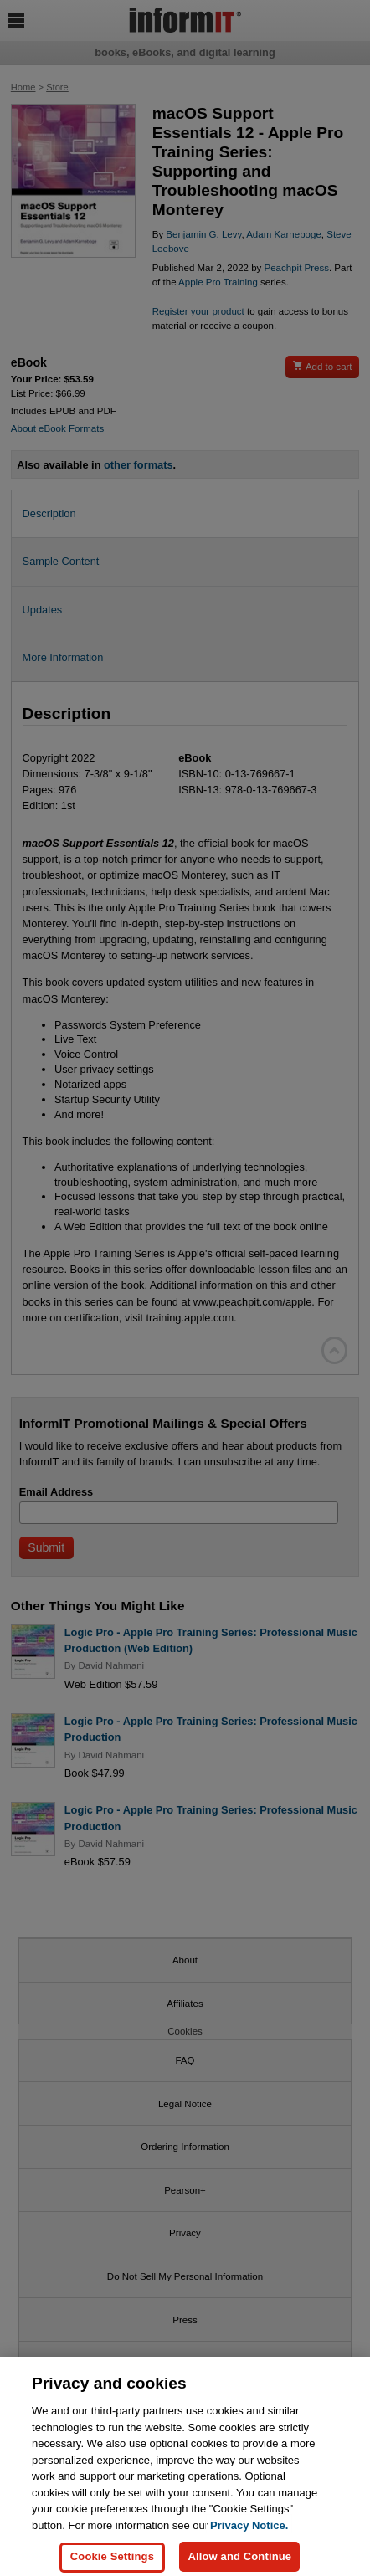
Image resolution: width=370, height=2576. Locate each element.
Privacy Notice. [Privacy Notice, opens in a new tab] (249, 2533)
